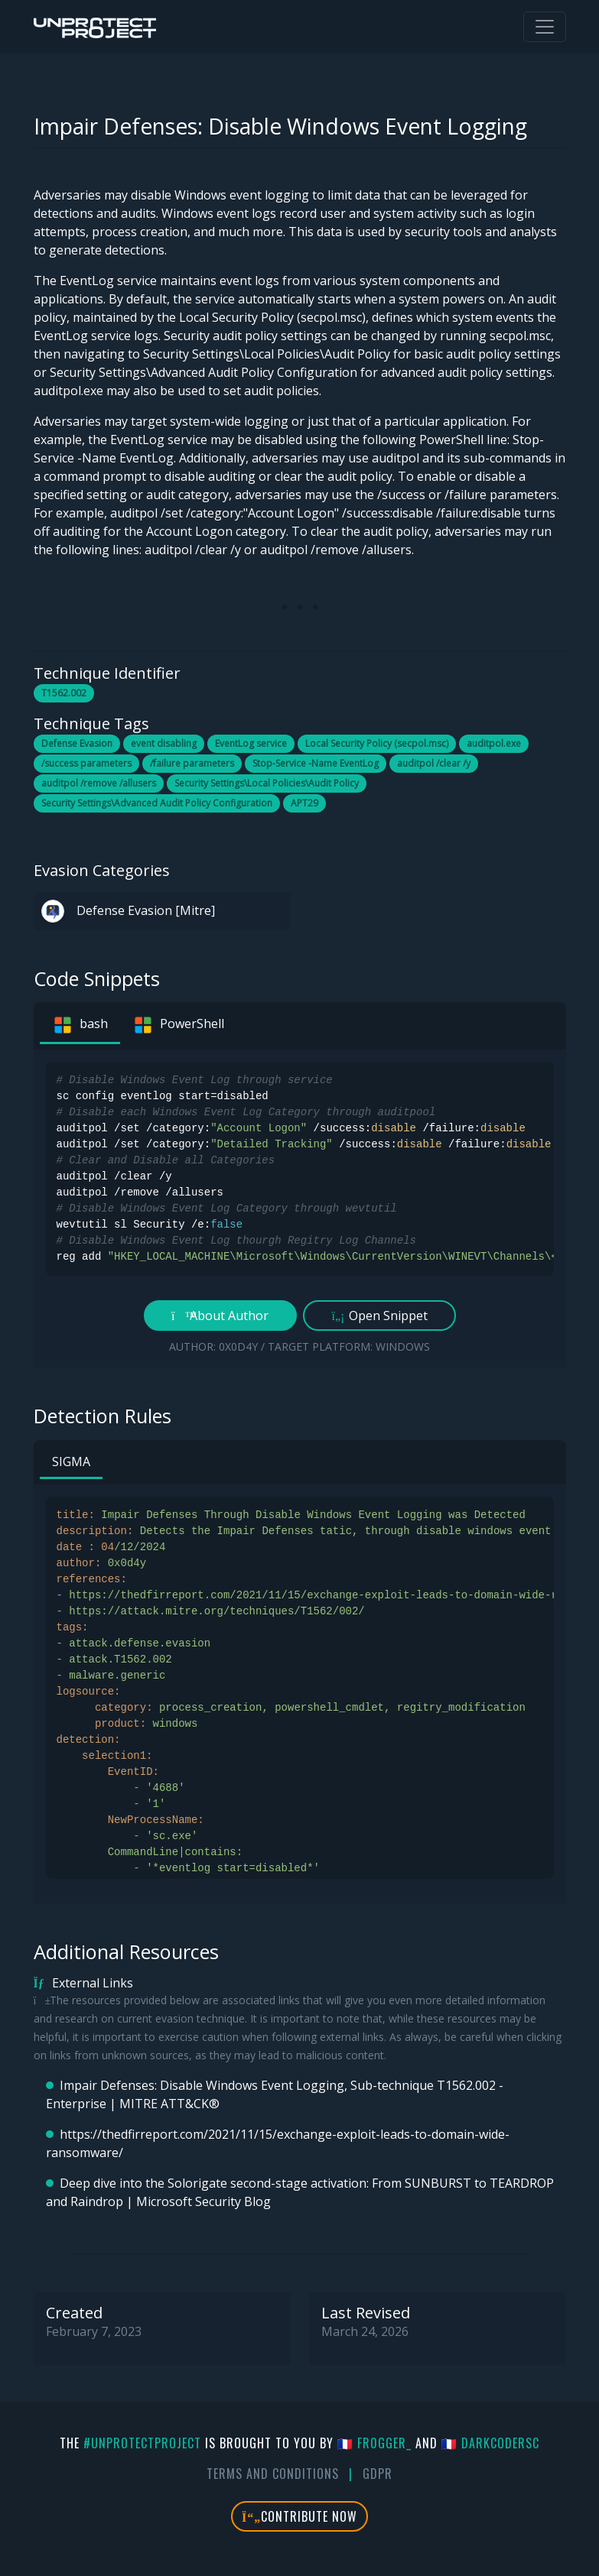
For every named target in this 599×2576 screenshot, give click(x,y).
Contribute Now (299, 2516)
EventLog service (251, 743)
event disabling (164, 743)
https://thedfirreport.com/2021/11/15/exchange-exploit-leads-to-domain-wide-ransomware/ (277, 2143)
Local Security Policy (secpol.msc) (376, 743)
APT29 (304, 802)
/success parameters (86, 763)
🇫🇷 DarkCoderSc (490, 2443)
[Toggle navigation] (544, 26)
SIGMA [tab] (71, 1461)
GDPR (377, 2473)
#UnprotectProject (142, 2443)
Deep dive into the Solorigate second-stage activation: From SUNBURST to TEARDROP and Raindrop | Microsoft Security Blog (300, 2192)
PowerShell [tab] (178, 1025)
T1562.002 (63, 692)
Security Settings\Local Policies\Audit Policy (266, 783)
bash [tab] (80, 1025)
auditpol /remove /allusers (98, 783)
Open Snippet (379, 1315)
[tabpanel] (300, 1208)
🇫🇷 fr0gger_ (374, 2443)
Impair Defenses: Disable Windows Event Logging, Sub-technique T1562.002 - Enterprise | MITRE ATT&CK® (274, 2094)
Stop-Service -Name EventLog (315, 763)
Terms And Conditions (273, 2473)
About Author (220, 1315)
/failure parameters (192, 763)
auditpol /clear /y (433, 763)
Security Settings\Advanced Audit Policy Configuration (156, 802)
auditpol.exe (494, 743)
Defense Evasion (76, 743)
